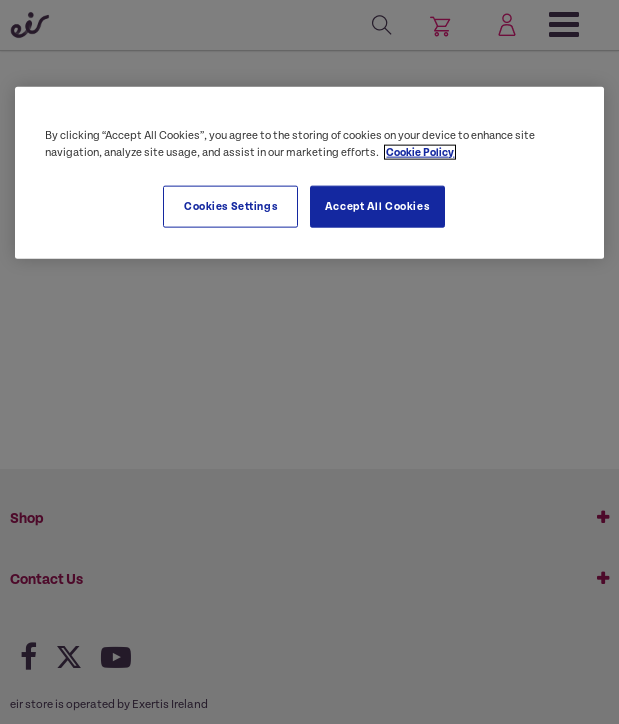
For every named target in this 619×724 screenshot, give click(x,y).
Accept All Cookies (377, 205)
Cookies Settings (230, 205)
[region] (309, 172)
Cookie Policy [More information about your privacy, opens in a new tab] (420, 151)
